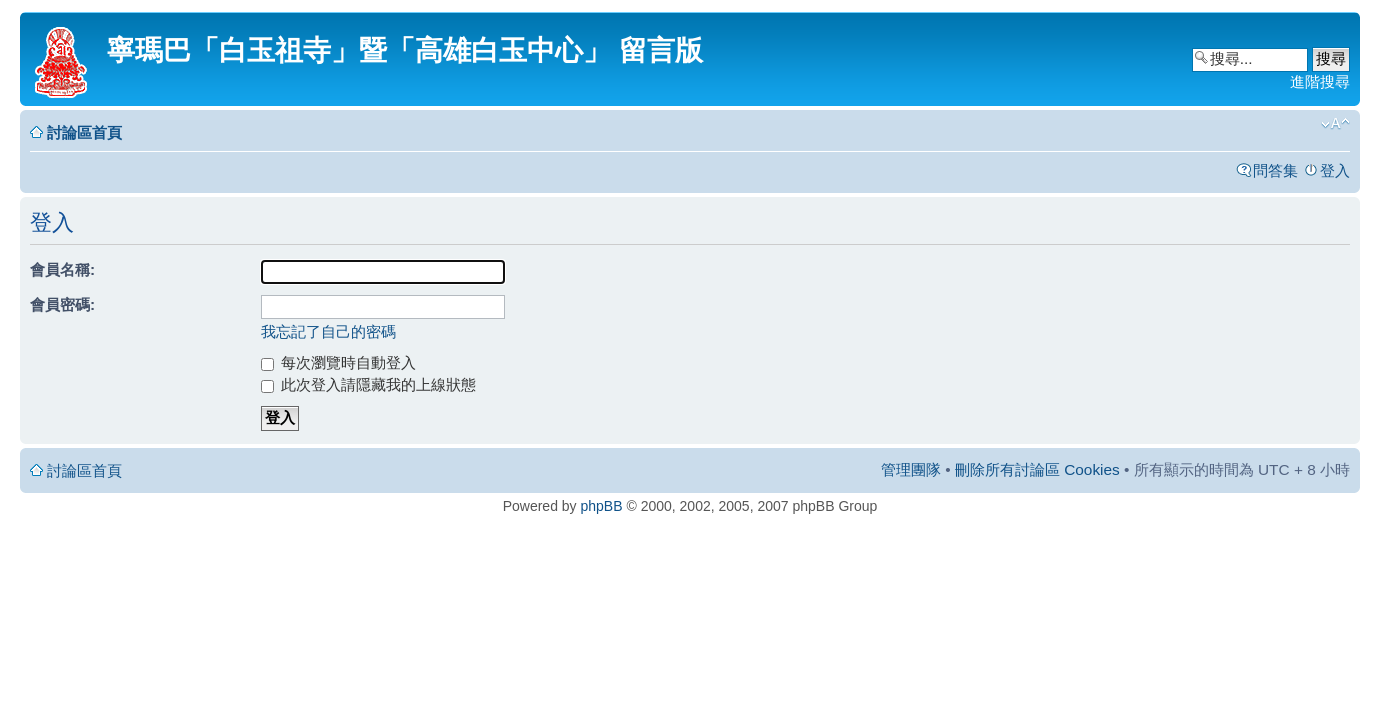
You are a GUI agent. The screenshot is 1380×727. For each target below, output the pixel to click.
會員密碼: (62, 304)
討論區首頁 (84, 132)
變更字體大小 (1335, 124)
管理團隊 (911, 469)
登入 (1335, 170)
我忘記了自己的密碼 (328, 331)
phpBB (602, 506)
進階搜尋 (1320, 81)
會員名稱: (62, 269)
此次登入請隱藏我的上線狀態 (368, 384)
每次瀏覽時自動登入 (338, 362)
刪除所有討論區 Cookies (1037, 469)
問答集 (1275, 170)
